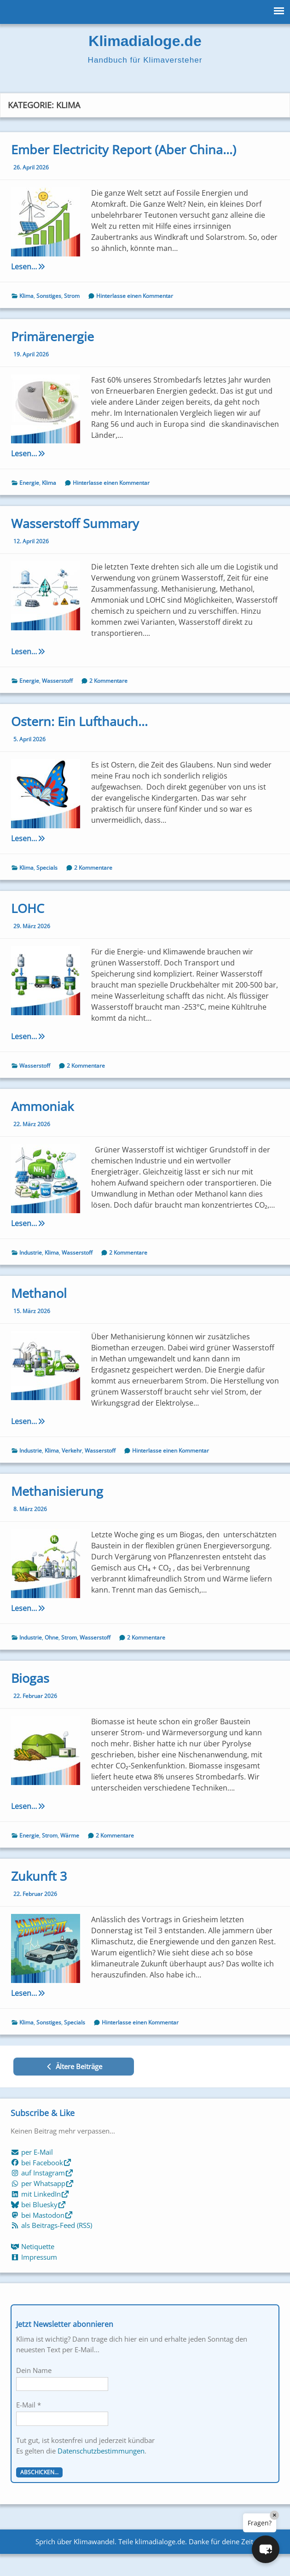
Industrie (30, 1252)
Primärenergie (52, 336)
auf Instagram (42, 2172)
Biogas (30, 1677)
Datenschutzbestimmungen (101, 2450)
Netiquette (32, 2246)
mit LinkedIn (40, 2193)
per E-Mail (32, 2152)
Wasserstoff (57, 681)
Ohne (51, 1637)
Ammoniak (42, 1106)
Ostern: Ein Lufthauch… (79, 721)
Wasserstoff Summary (75, 523)
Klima (26, 296)
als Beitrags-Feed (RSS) (51, 2225)
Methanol (39, 1293)
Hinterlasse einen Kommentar (134, 296)
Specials (47, 868)
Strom (72, 296)
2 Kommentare (108, 681)
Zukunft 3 (39, 1875)
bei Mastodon (42, 2215)
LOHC (27, 908)
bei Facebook (41, 2162)
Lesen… (40, 266)
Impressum (34, 2257)
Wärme (69, 1835)
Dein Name (34, 2370)
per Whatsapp (42, 2183)
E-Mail (28, 2404)
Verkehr (72, 1450)
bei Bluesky (38, 2204)
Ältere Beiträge (73, 2066)
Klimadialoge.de (144, 41)
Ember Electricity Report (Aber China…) (123, 149)
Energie (29, 483)
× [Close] (274, 2515)
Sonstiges (48, 296)
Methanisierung (57, 1491)
